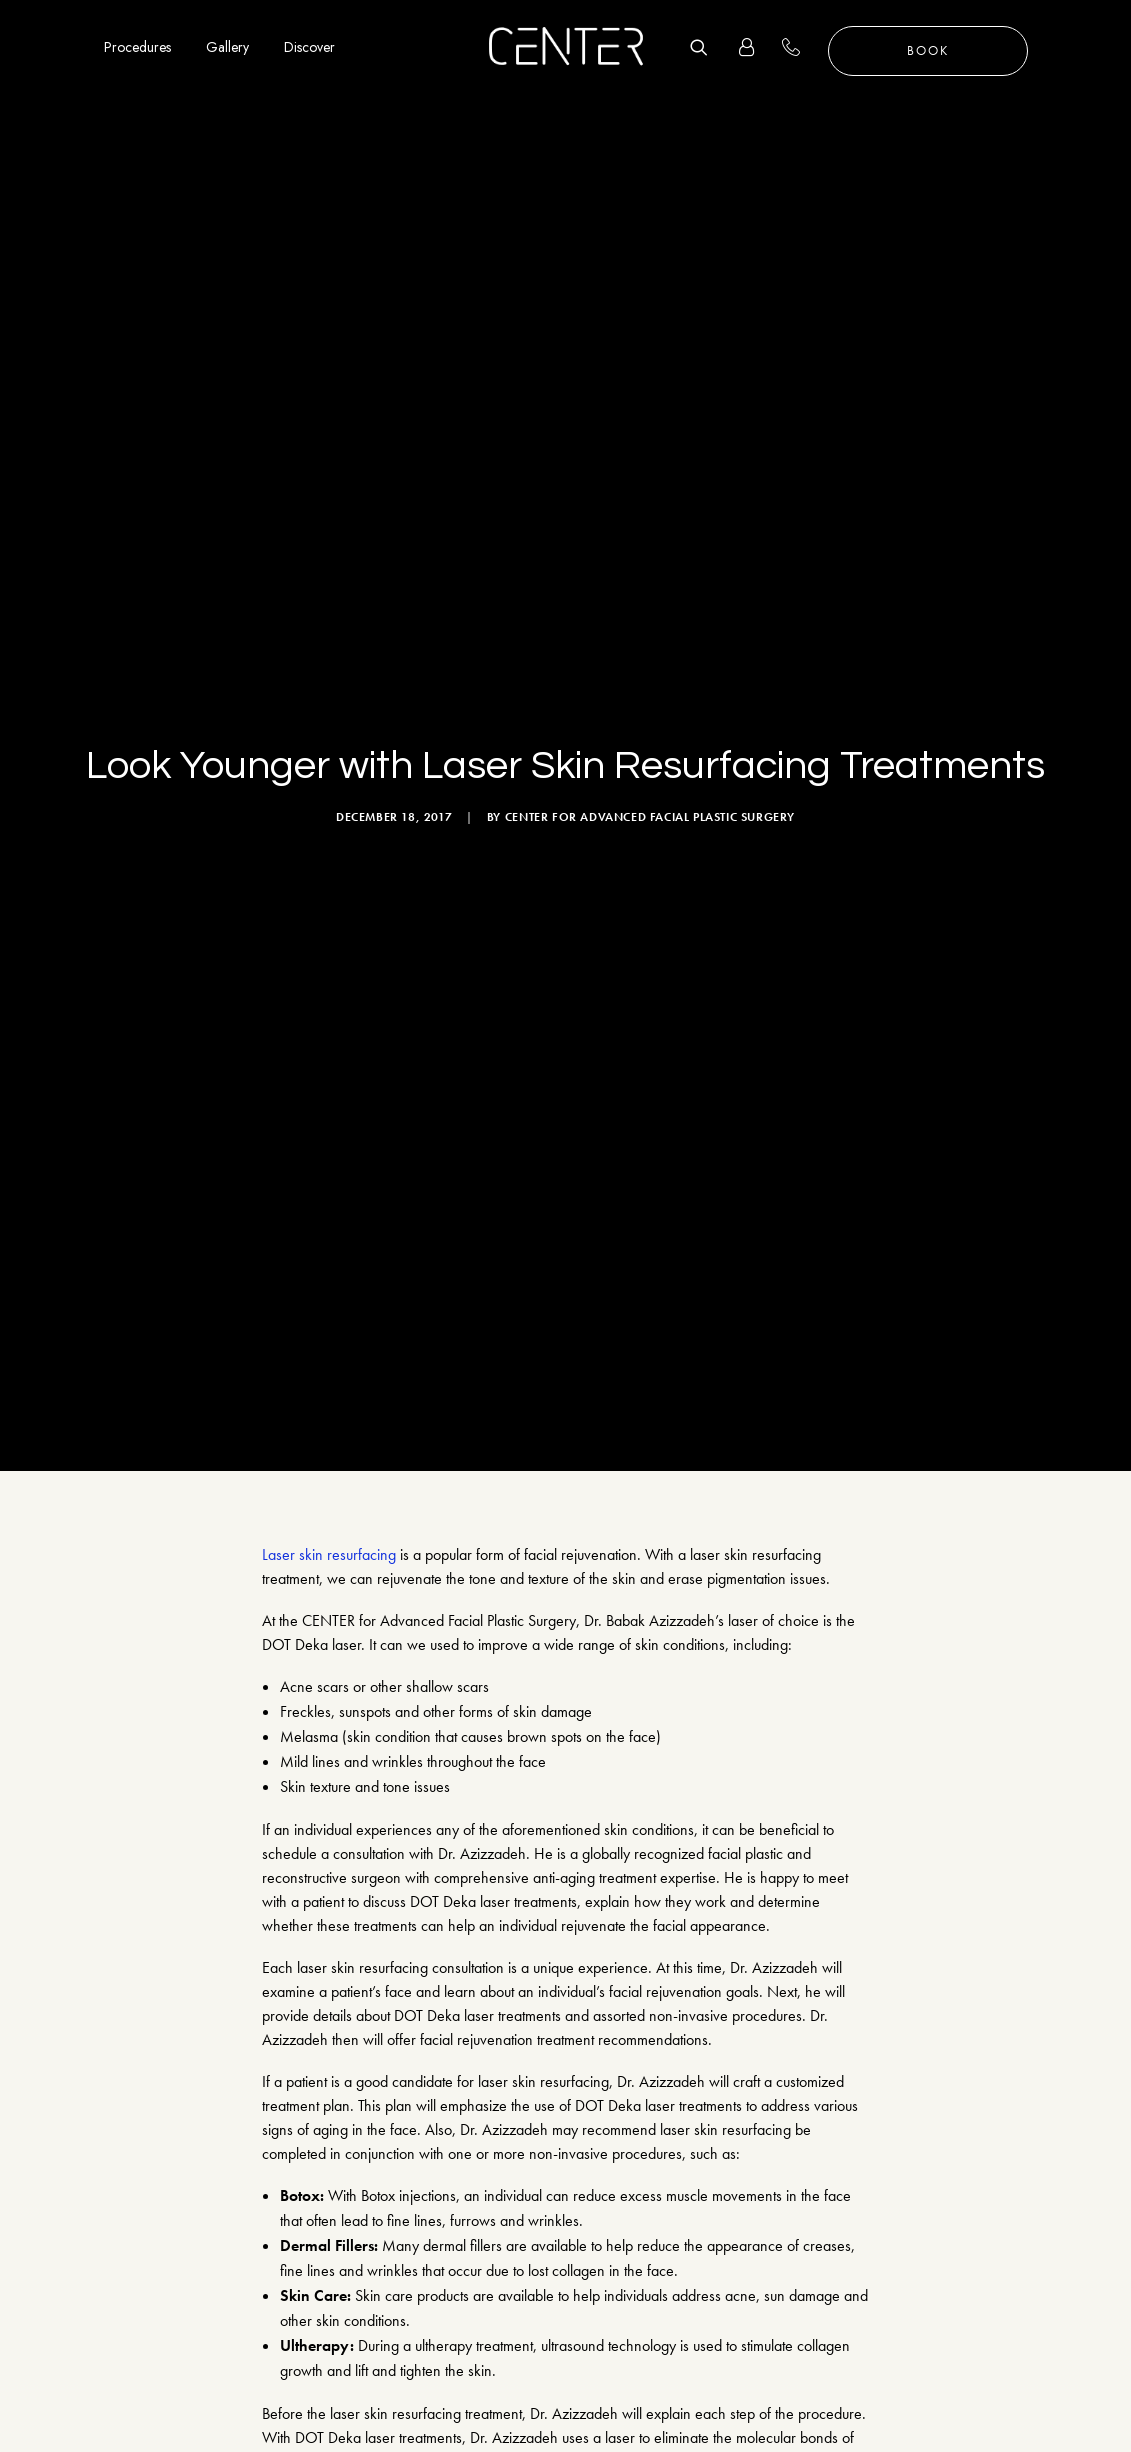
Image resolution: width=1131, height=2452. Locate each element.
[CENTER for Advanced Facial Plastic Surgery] (566, 47)
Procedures (137, 47)
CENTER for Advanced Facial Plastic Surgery (650, 514)
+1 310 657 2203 (802, 47)
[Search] (706, 47)
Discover (309, 47)
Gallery (227, 47)
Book (928, 50)
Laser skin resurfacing (329, 948)
